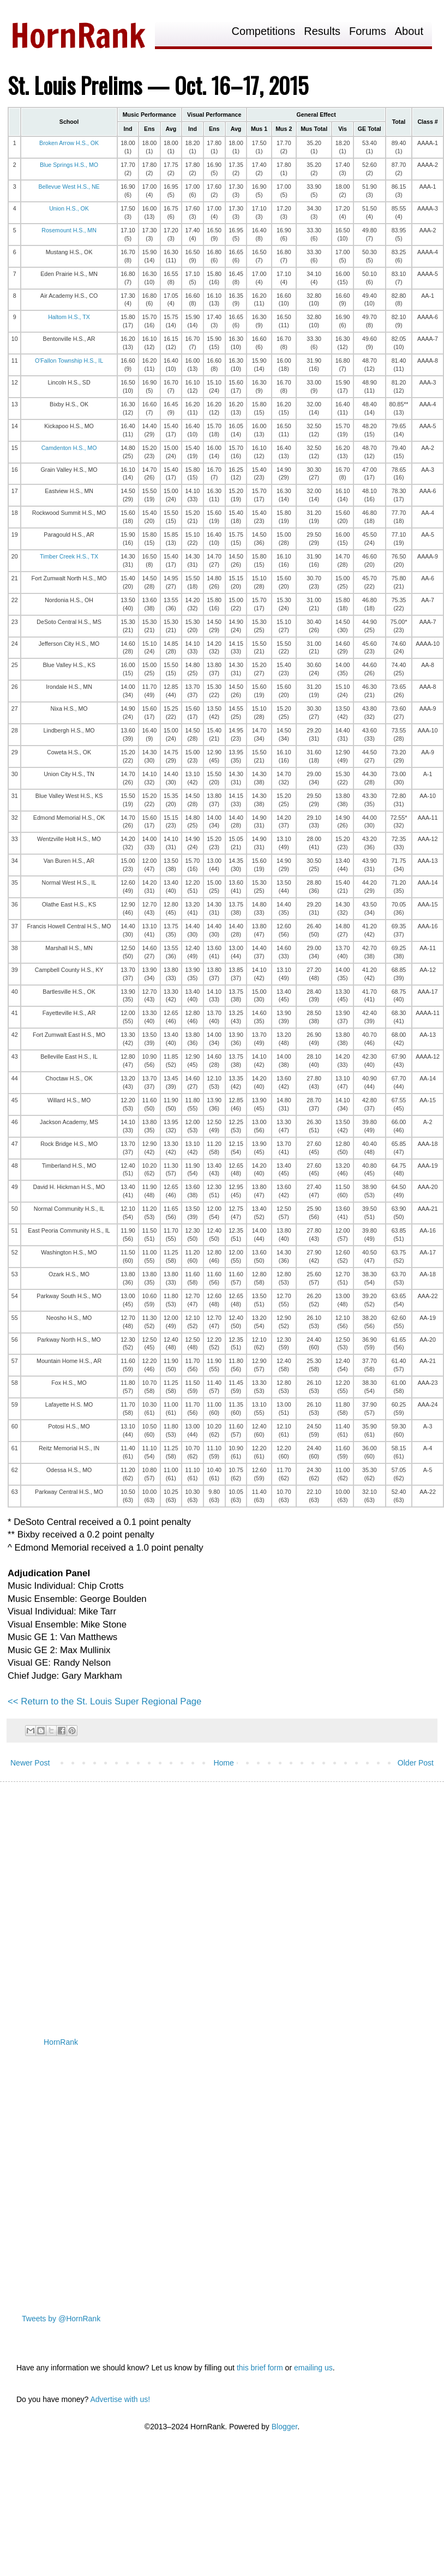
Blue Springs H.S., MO (69, 164)
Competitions (264, 31)
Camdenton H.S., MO (69, 448)
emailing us (313, 2367)
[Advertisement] (102, 1900)
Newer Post (30, 1762)
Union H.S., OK (69, 208)
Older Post (416, 1762)
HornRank (61, 2042)
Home (223, 1762)
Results (322, 31)
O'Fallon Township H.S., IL (69, 360)
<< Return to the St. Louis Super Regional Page (104, 1701)
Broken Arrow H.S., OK (69, 143)
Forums (367, 31)
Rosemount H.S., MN (69, 230)
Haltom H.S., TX (69, 317)
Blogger (284, 2426)
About (409, 31)
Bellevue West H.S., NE (68, 186)
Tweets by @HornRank (61, 2318)
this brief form (260, 2367)
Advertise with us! (120, 2399)
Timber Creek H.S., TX (69, 556)
